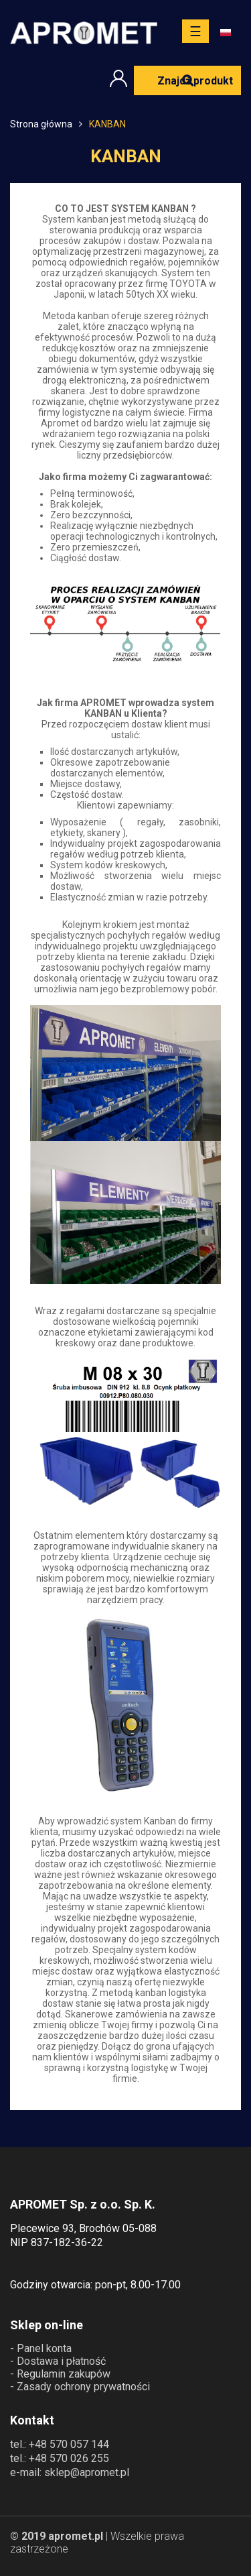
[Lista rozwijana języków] (230, 32)
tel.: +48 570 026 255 (59, 2458)
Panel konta (44, 2348)
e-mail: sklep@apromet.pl (69, 2472)
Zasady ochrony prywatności (83, 2386)
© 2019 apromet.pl (56, 2536)
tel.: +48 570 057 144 (59, 2444)
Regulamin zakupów (63, 2373)
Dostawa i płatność (61, 2361)
